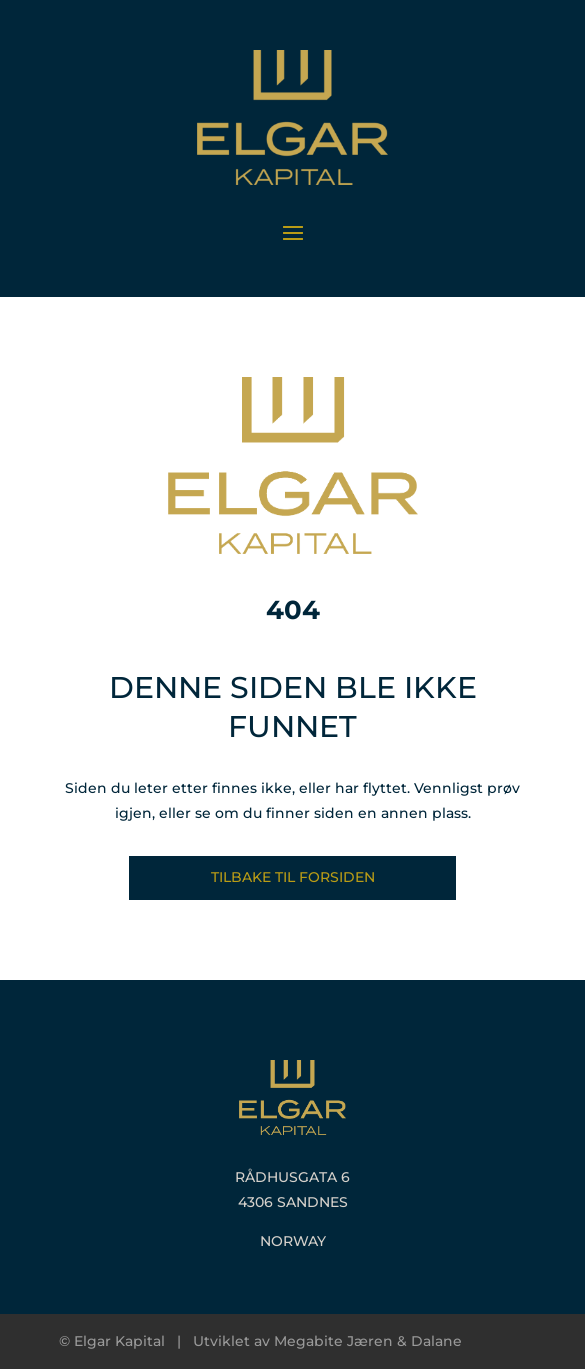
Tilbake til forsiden (293, 877)
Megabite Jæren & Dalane (368, 1341)
